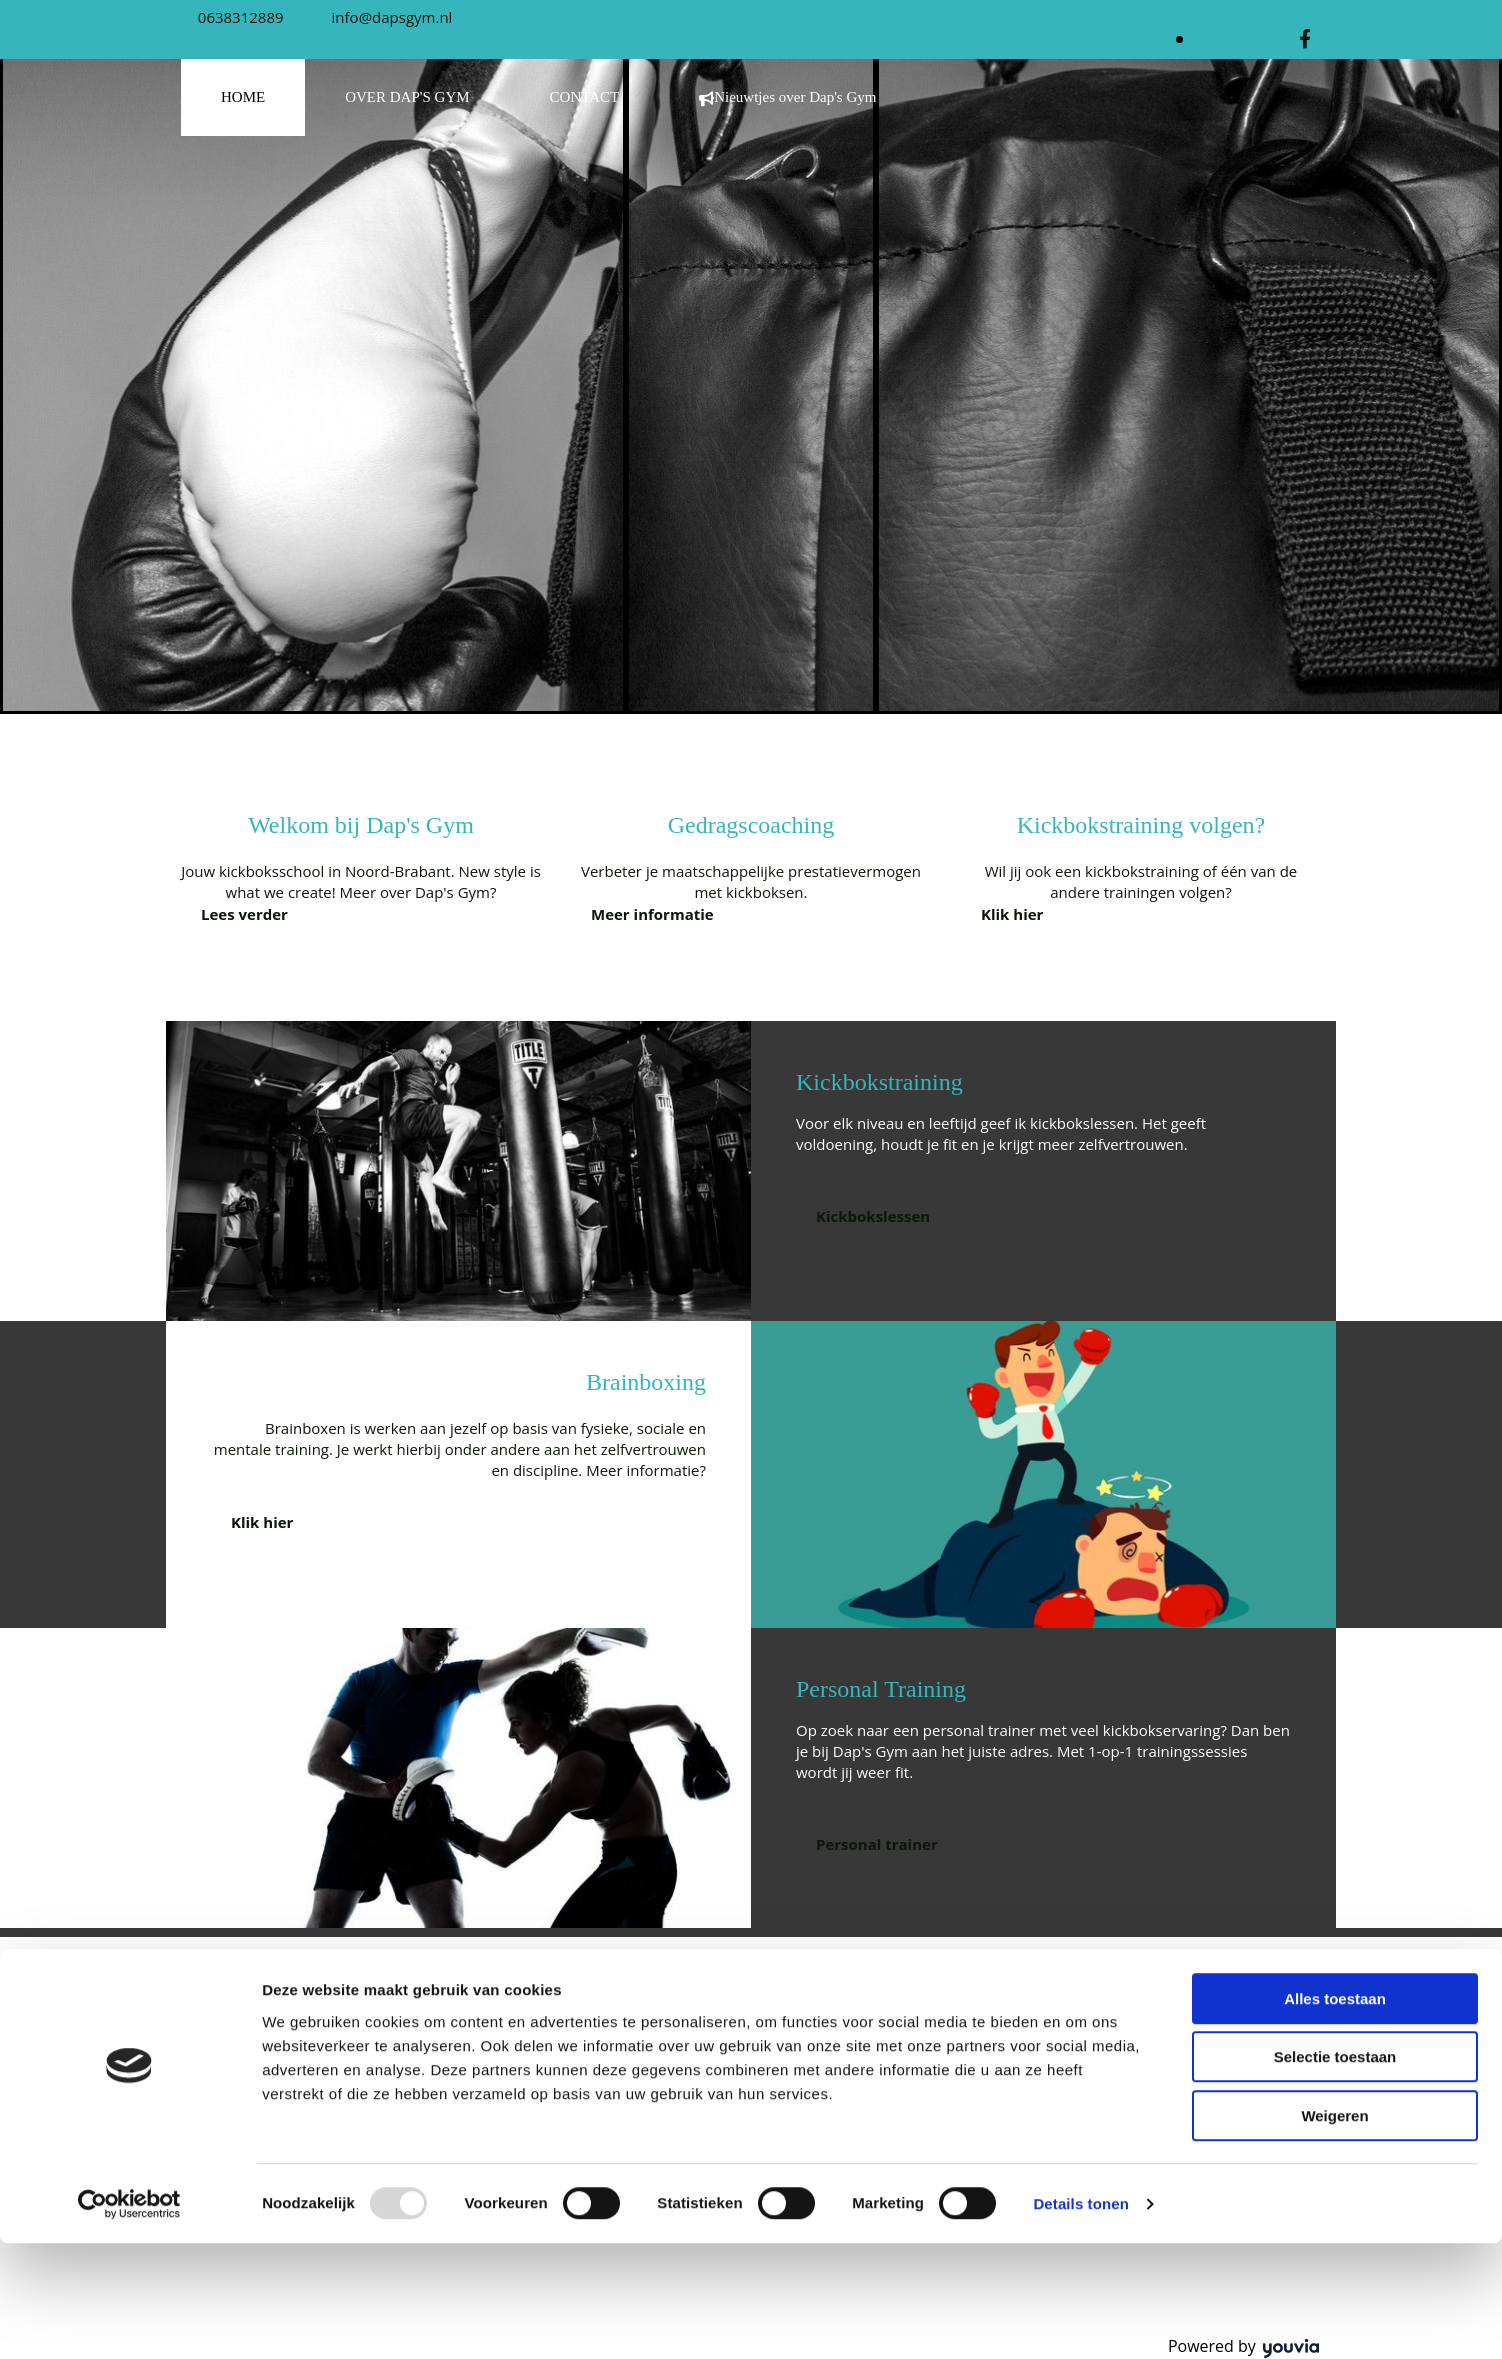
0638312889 (241, 17)
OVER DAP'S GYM (407, 97)
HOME (243, 97)
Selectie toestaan (1335, 2173)
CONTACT (585, 97)
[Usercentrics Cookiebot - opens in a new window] (129, 2320)
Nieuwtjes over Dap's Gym (787, 97)
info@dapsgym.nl (392, 17)
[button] (244, 914)
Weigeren (1334, 2231)
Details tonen (1080, 2319)
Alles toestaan (1335, 2114)
